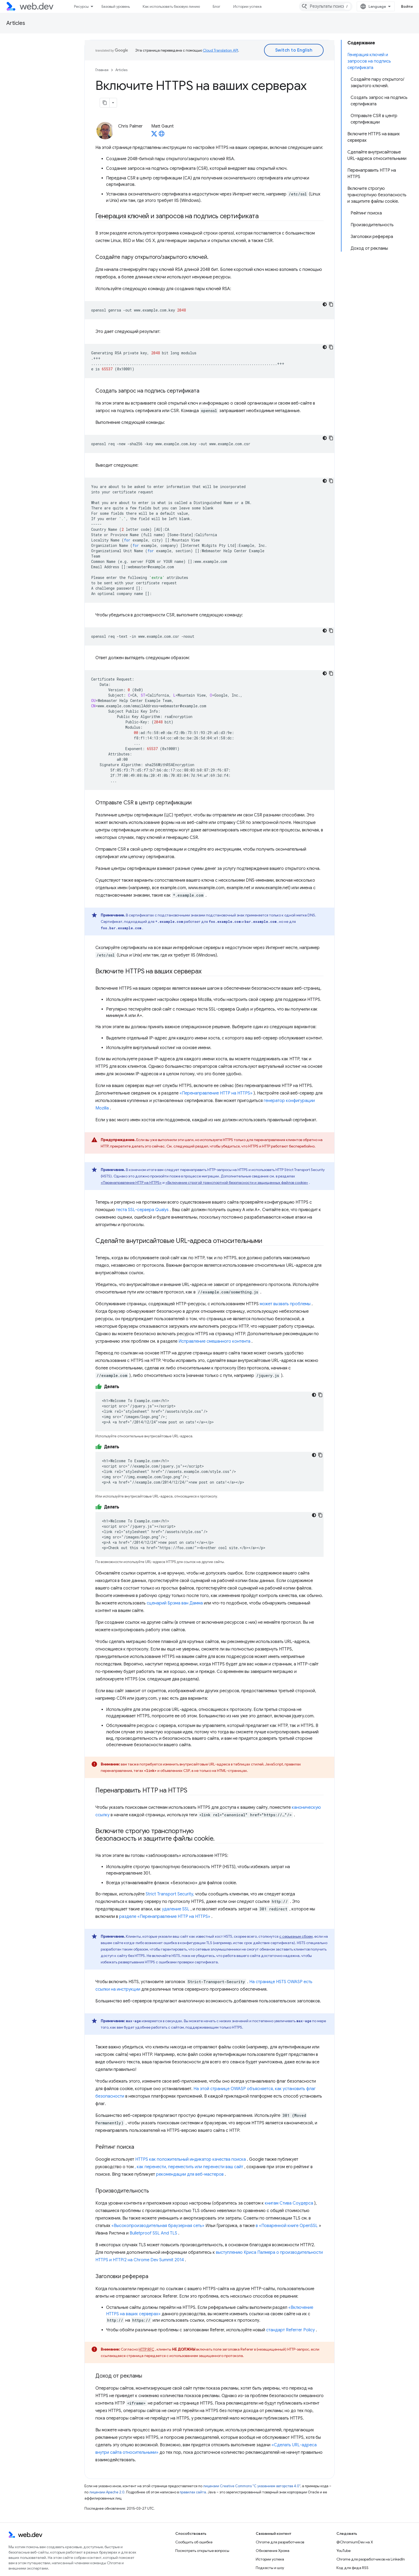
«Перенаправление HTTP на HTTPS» (216, 1093)
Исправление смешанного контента (214, 1341)
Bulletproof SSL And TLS (153, 2233)
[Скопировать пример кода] (331, 304)
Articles (15, 23)
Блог (216, 6)
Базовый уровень (116, 6)
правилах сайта (193, 2492)
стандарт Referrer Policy (290, 2330)
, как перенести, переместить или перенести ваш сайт (189, 2167)
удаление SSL (175, 1909)
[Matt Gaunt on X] (154, 135)
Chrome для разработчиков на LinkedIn (370, 2559)
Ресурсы (81, 6)
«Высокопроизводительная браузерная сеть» (157, 2225)
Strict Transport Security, (170, 1894)
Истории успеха (247, 6)
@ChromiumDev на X (354, 2542)
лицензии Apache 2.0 (107, 2492)
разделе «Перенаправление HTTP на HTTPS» (164, 1916)
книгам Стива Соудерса (289, 2203)
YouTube (343, 2550)
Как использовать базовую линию (171, 6)
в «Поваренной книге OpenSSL (287, 2225)
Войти (407, 6)
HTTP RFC (146, 2349)
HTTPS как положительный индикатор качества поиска (190, 2159)
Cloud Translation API (220, 50)
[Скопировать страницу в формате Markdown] (105, 102)
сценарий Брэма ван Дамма (175, 1603)
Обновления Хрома (272, 2550)
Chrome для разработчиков (280, 2542)
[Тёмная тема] (324, 304)
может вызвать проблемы (285, 1304)
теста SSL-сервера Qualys (142, 1209)
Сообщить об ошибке (193, 2542)
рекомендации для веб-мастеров (190, 2174)
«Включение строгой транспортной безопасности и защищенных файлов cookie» (236, 1182)
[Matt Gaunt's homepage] (162, 135)
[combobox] (325, 6)
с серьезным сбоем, (296, 1936)
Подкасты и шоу (270, 2567)
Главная (101, 70)
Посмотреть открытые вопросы (202, 2550)
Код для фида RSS (352, 2567)
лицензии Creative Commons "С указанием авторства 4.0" (251, 2486)
